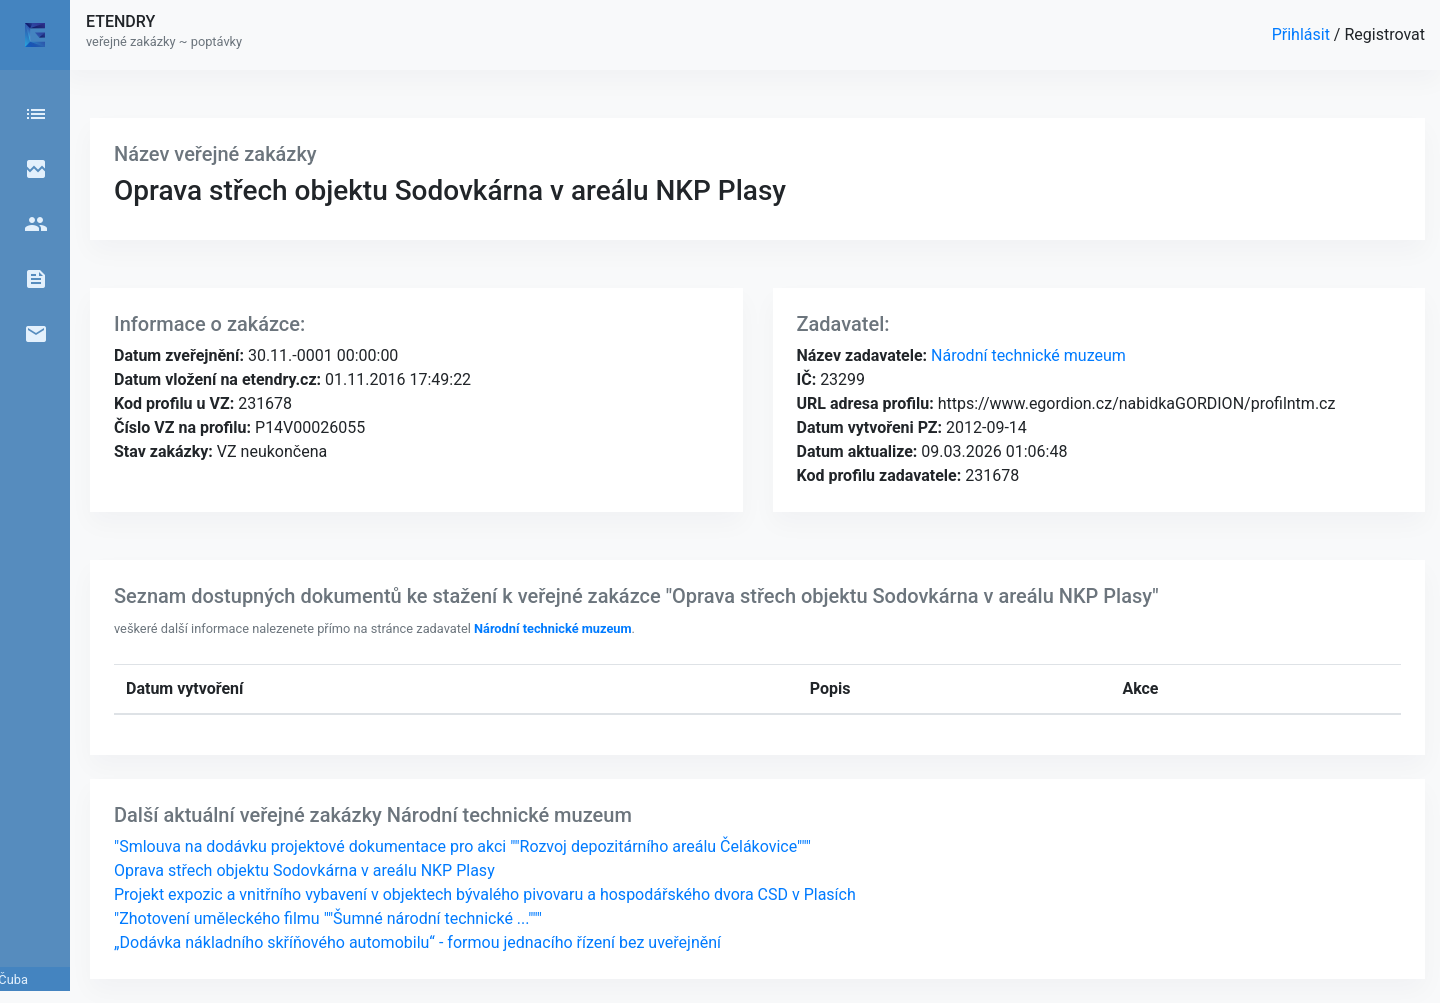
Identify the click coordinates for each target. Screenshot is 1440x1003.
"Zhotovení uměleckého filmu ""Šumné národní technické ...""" (328, 918)
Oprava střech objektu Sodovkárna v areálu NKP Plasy (304, 870)
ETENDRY (120, 21)
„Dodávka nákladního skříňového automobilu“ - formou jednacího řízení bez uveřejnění (417, 942)
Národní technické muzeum (1026, 355)
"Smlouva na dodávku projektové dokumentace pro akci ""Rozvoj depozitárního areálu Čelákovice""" (462, 846)
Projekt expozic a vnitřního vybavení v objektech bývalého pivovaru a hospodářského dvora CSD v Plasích (485, 894)
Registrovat (1384, 34)
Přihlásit (1303, 34)
